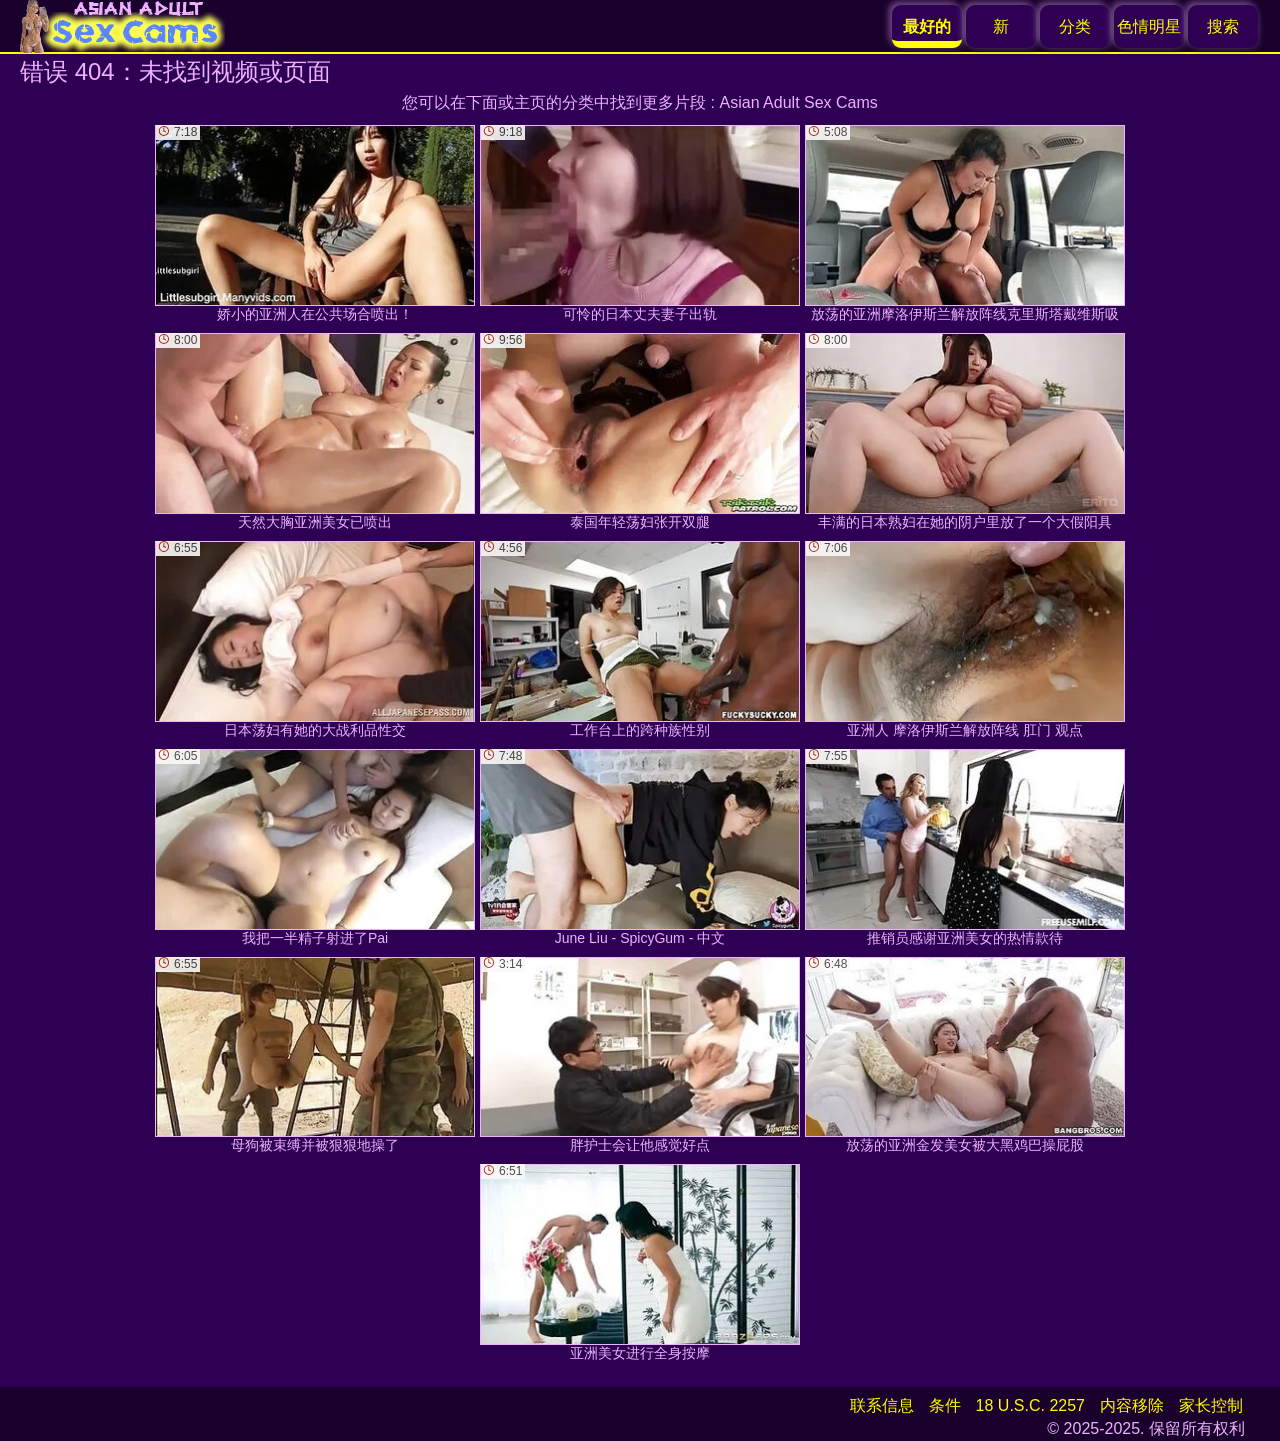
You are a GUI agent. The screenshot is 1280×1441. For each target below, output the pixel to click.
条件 (945, 1405)
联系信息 (882, 1405)
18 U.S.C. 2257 (1030, 1405)
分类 (1075, 26)
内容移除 (1132, 1405)
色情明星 (1149, 26)
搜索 (1223, 26)
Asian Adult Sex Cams (799, 102)
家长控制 (1211, 1405)
